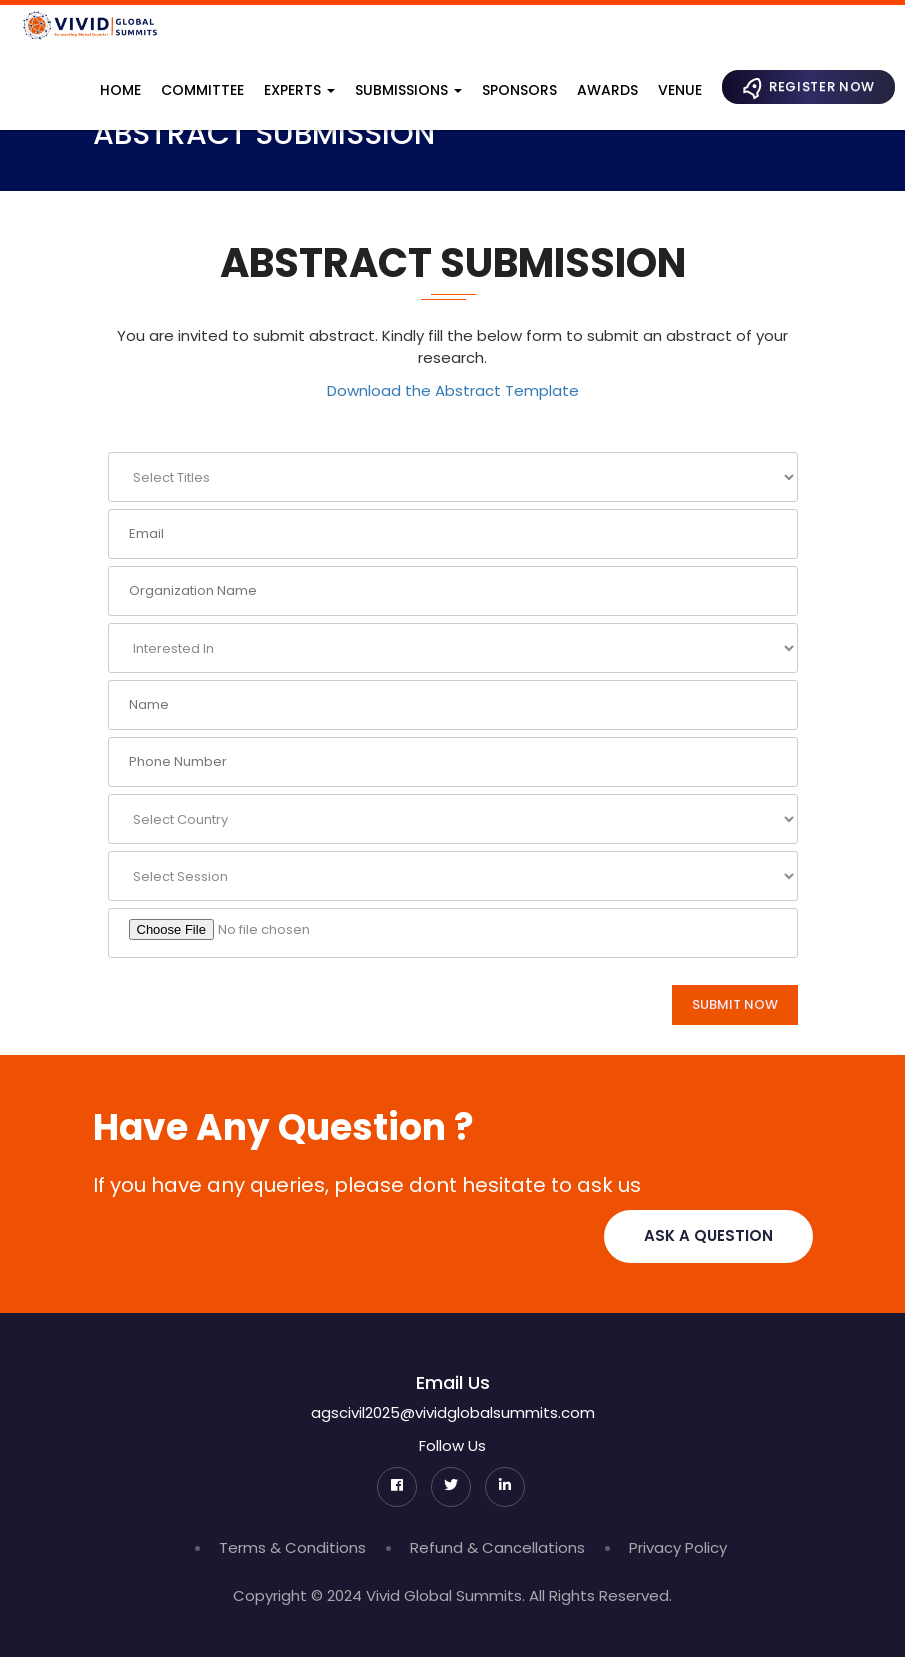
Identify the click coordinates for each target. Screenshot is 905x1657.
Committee (202, 90)
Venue (680, 90)
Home (120, 90)
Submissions (408, 90)
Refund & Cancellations (497, 1547)
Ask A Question (708, 1235)
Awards (607, 90)
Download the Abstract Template (453, 390)
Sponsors (519, 90)
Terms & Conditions (292, 1547)
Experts (299, 90)
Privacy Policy (678, 1547)
